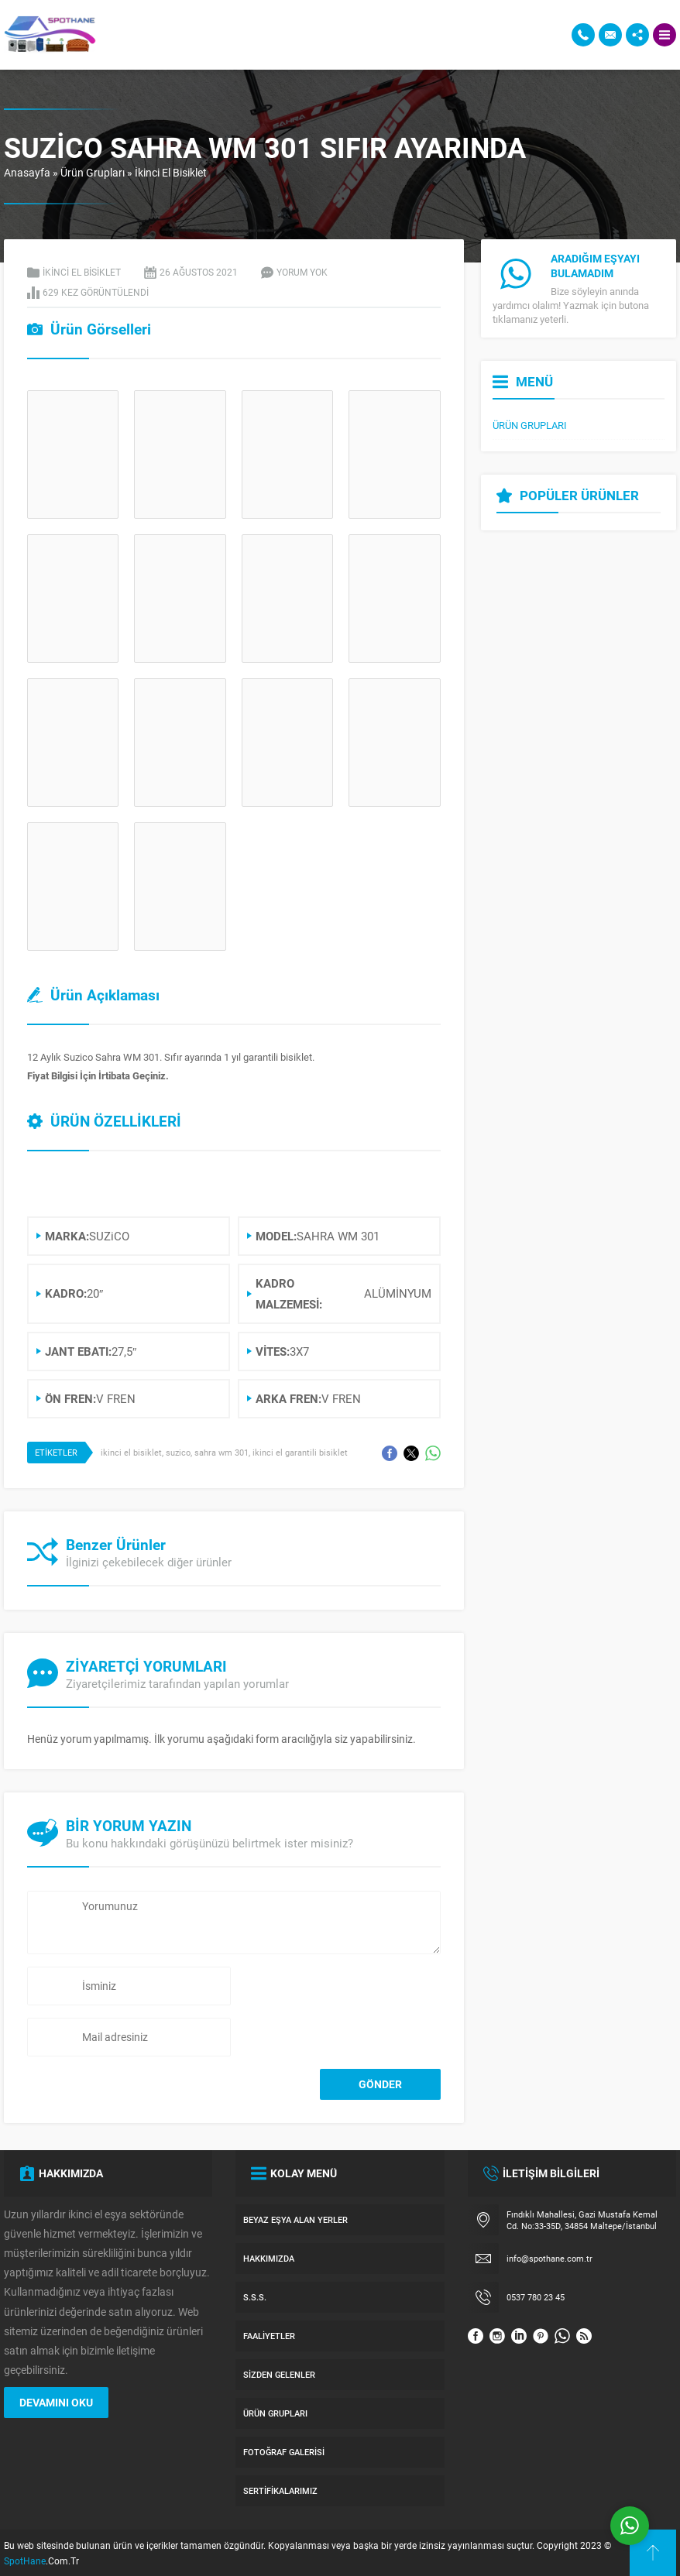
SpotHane (25, 2560)
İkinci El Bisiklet (171, 172)
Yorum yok (302, 272)
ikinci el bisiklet (131, 1452)
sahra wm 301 (221, 1452)
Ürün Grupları (92, 172)
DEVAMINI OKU (56, 2402)
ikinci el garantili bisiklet (300, 1452)
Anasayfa (27, 172)
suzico (178, 1452)
